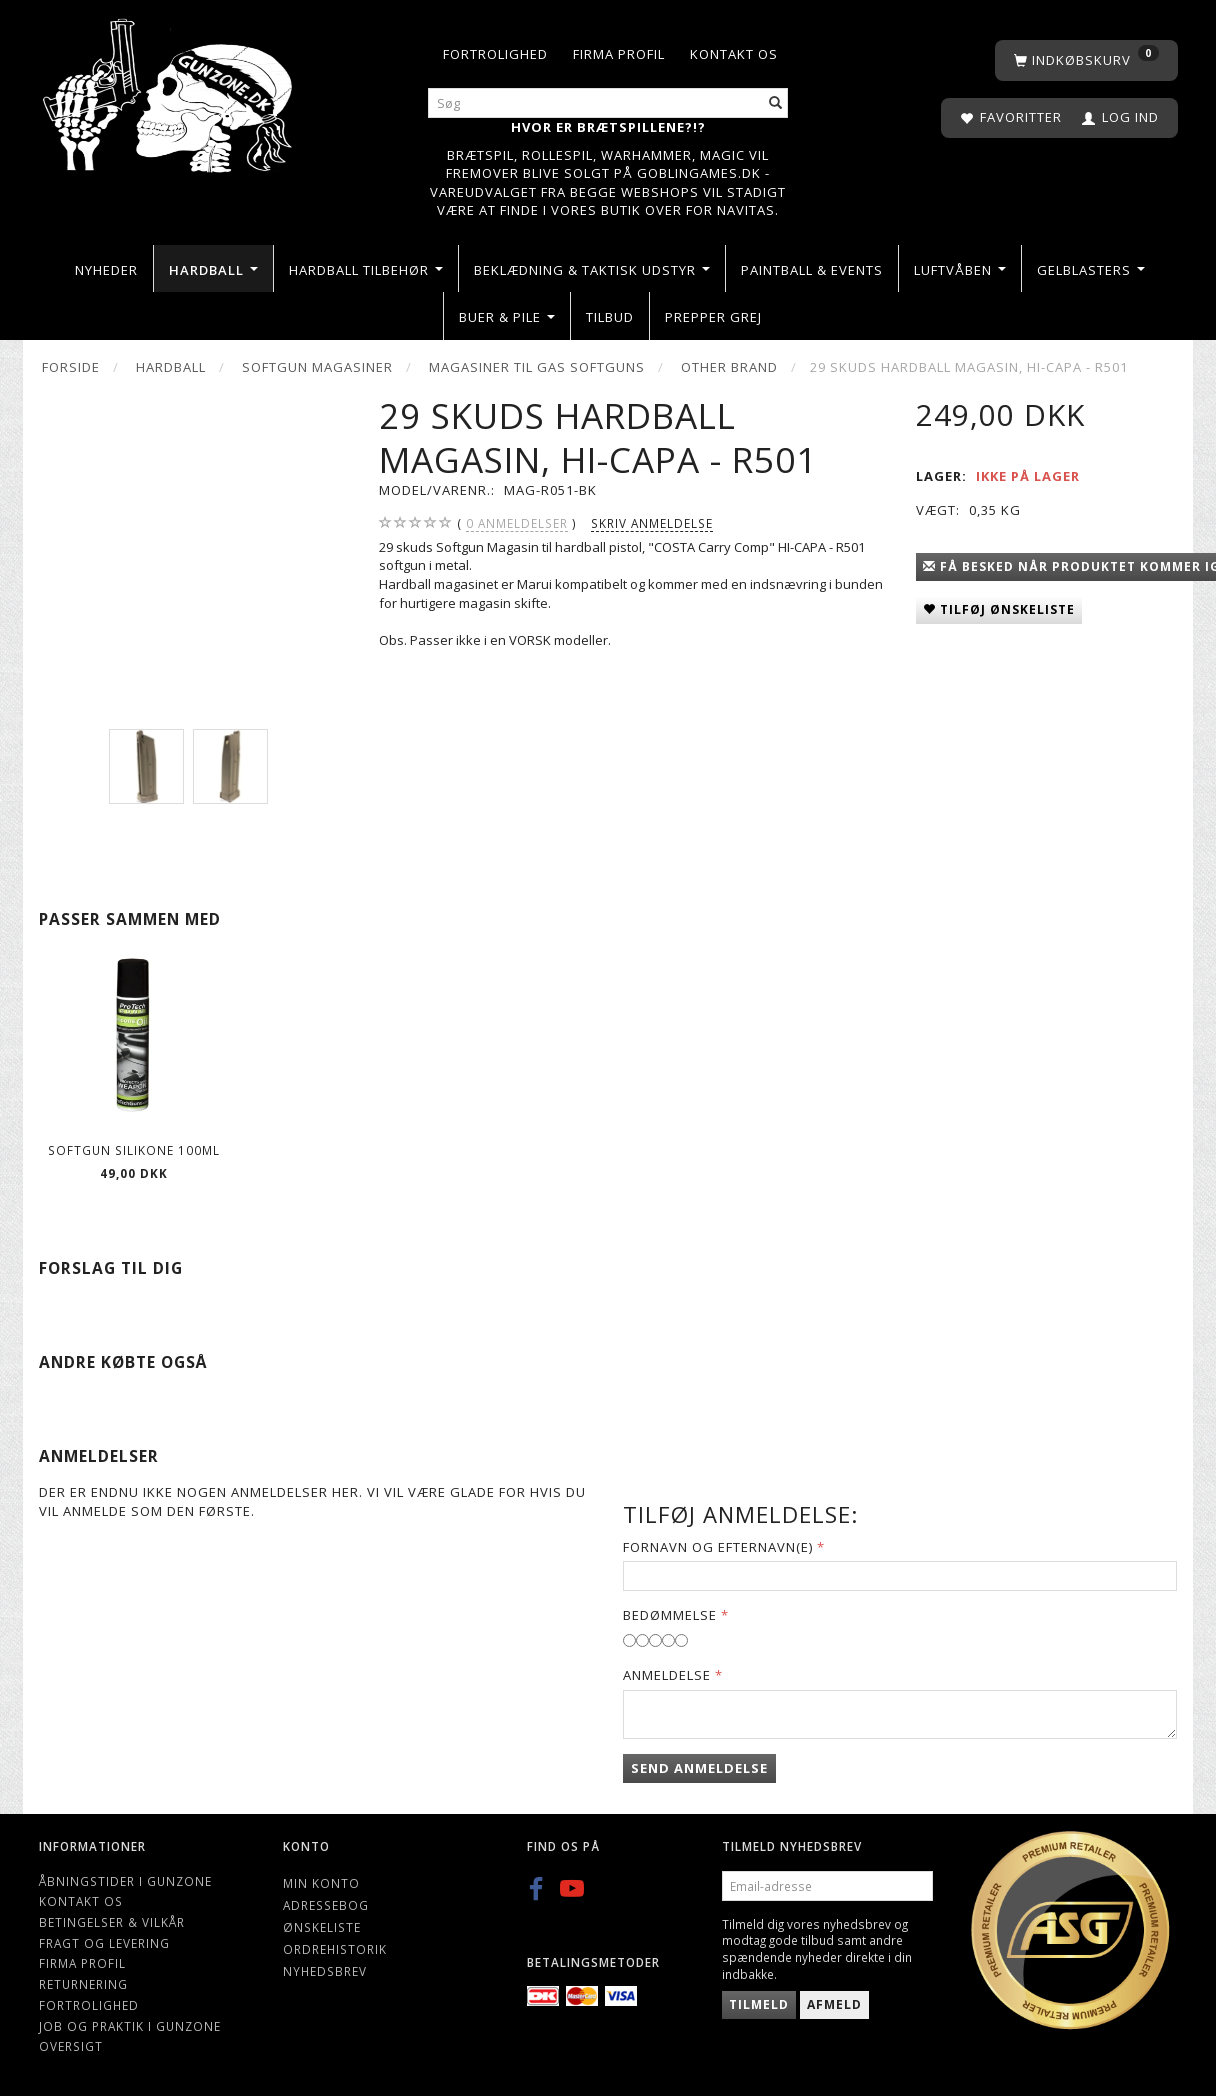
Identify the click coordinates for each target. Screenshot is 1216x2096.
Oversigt (71, 2046)
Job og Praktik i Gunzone (130, 2026)
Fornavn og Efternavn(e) (718, 1547)
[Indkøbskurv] (1086, 60)
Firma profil (619, 54)
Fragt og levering (104, 1943)
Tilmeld (759, 2004)
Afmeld (834, 2004)
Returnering (83, 1984)
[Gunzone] (169, 90)
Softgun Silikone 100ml (134, 1150)
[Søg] (776, 103)
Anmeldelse (667, 1675)
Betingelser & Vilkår (112, 1922)
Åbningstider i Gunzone (125, 1881)
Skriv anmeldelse (652, 523)
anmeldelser (517, 523)
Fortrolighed (495, 54)
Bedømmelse (670, 1615)
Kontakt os (734, 54)
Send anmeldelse (699, 1768)
